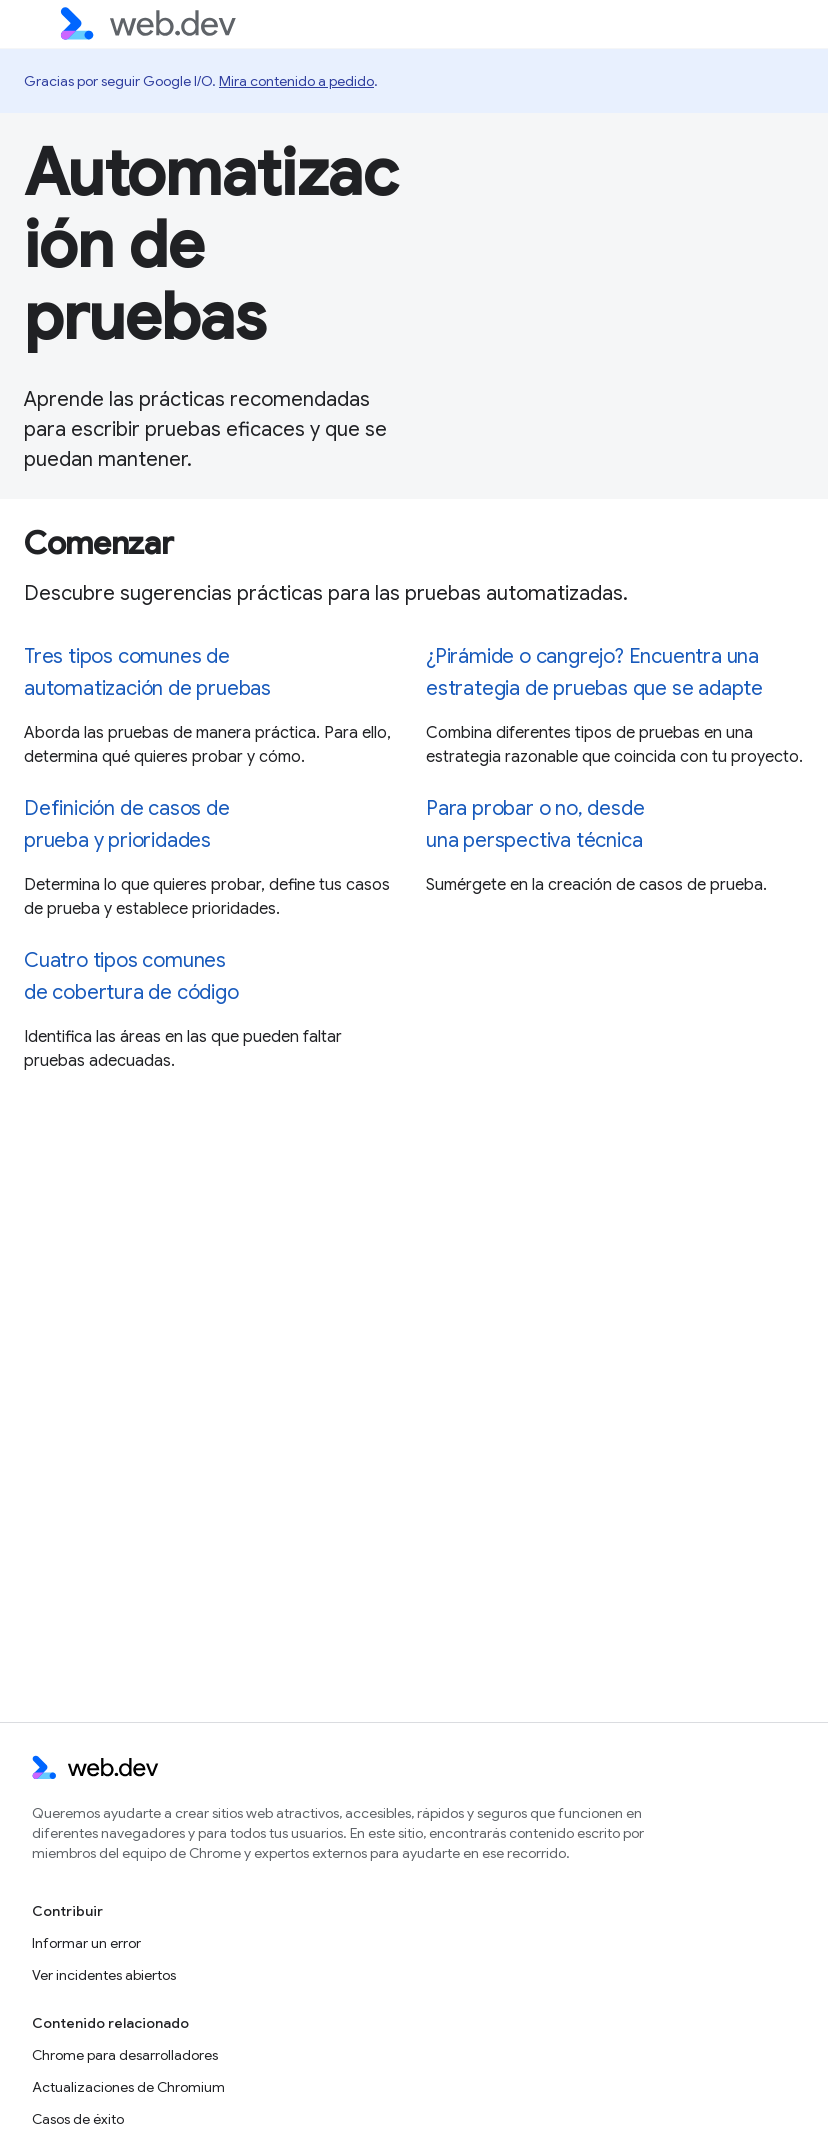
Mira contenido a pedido (296, 81)
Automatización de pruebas (211, 245)
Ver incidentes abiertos (104, 1975)
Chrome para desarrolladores (125, 2055)
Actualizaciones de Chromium (128, 2087)
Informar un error (86, 1943)
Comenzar (98, 543)
